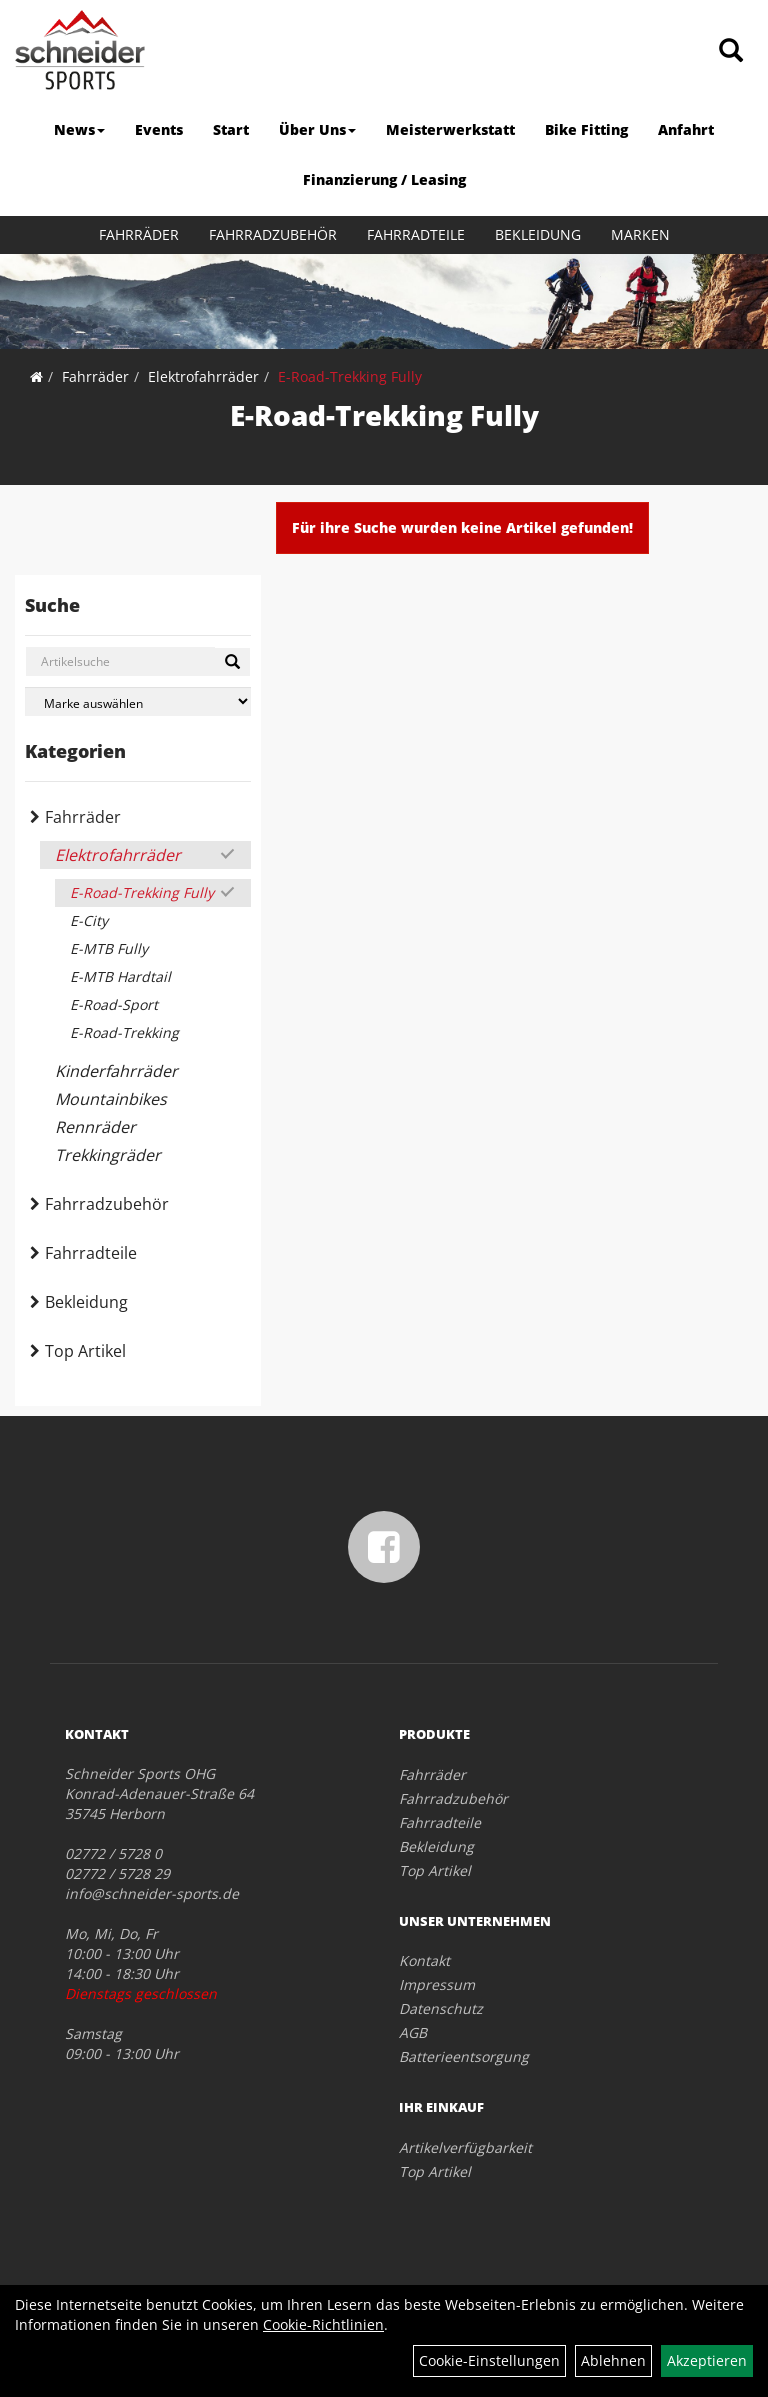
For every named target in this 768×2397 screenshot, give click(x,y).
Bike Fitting (586, 129)
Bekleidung (538, 234)
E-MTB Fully (109, 948)
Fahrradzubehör (273, 234)
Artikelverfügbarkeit (465, 2147)
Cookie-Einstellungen (489, 2360)
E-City (89, 920)
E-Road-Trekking (124, 1032)
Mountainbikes (111, 1099)
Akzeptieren (707, 2360)
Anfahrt (686, 129)
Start (231, 129)
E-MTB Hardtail (120, 976)
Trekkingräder (108, 1155)
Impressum (437, 1984)
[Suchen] (232, 662)
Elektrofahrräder (203, 376)
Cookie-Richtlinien (323, 2324)
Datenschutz (441, 2008)
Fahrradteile (416, 234)
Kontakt (424, 1960)
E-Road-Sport (114, 1004)
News (79, 129)
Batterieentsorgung (464, 2056)
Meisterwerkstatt (450, 129)
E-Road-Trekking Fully (350, 376)
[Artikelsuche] (731, 51)
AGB (413, 2032)
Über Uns (317, 129)
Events (159, 129)
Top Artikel (85, 1351)
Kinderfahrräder (116, 1071)
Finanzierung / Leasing (384, 179)
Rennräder (95, 1127)
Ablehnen (613, 2360)
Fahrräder (139, 234)
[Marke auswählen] (138, 701)
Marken (640, 234)
